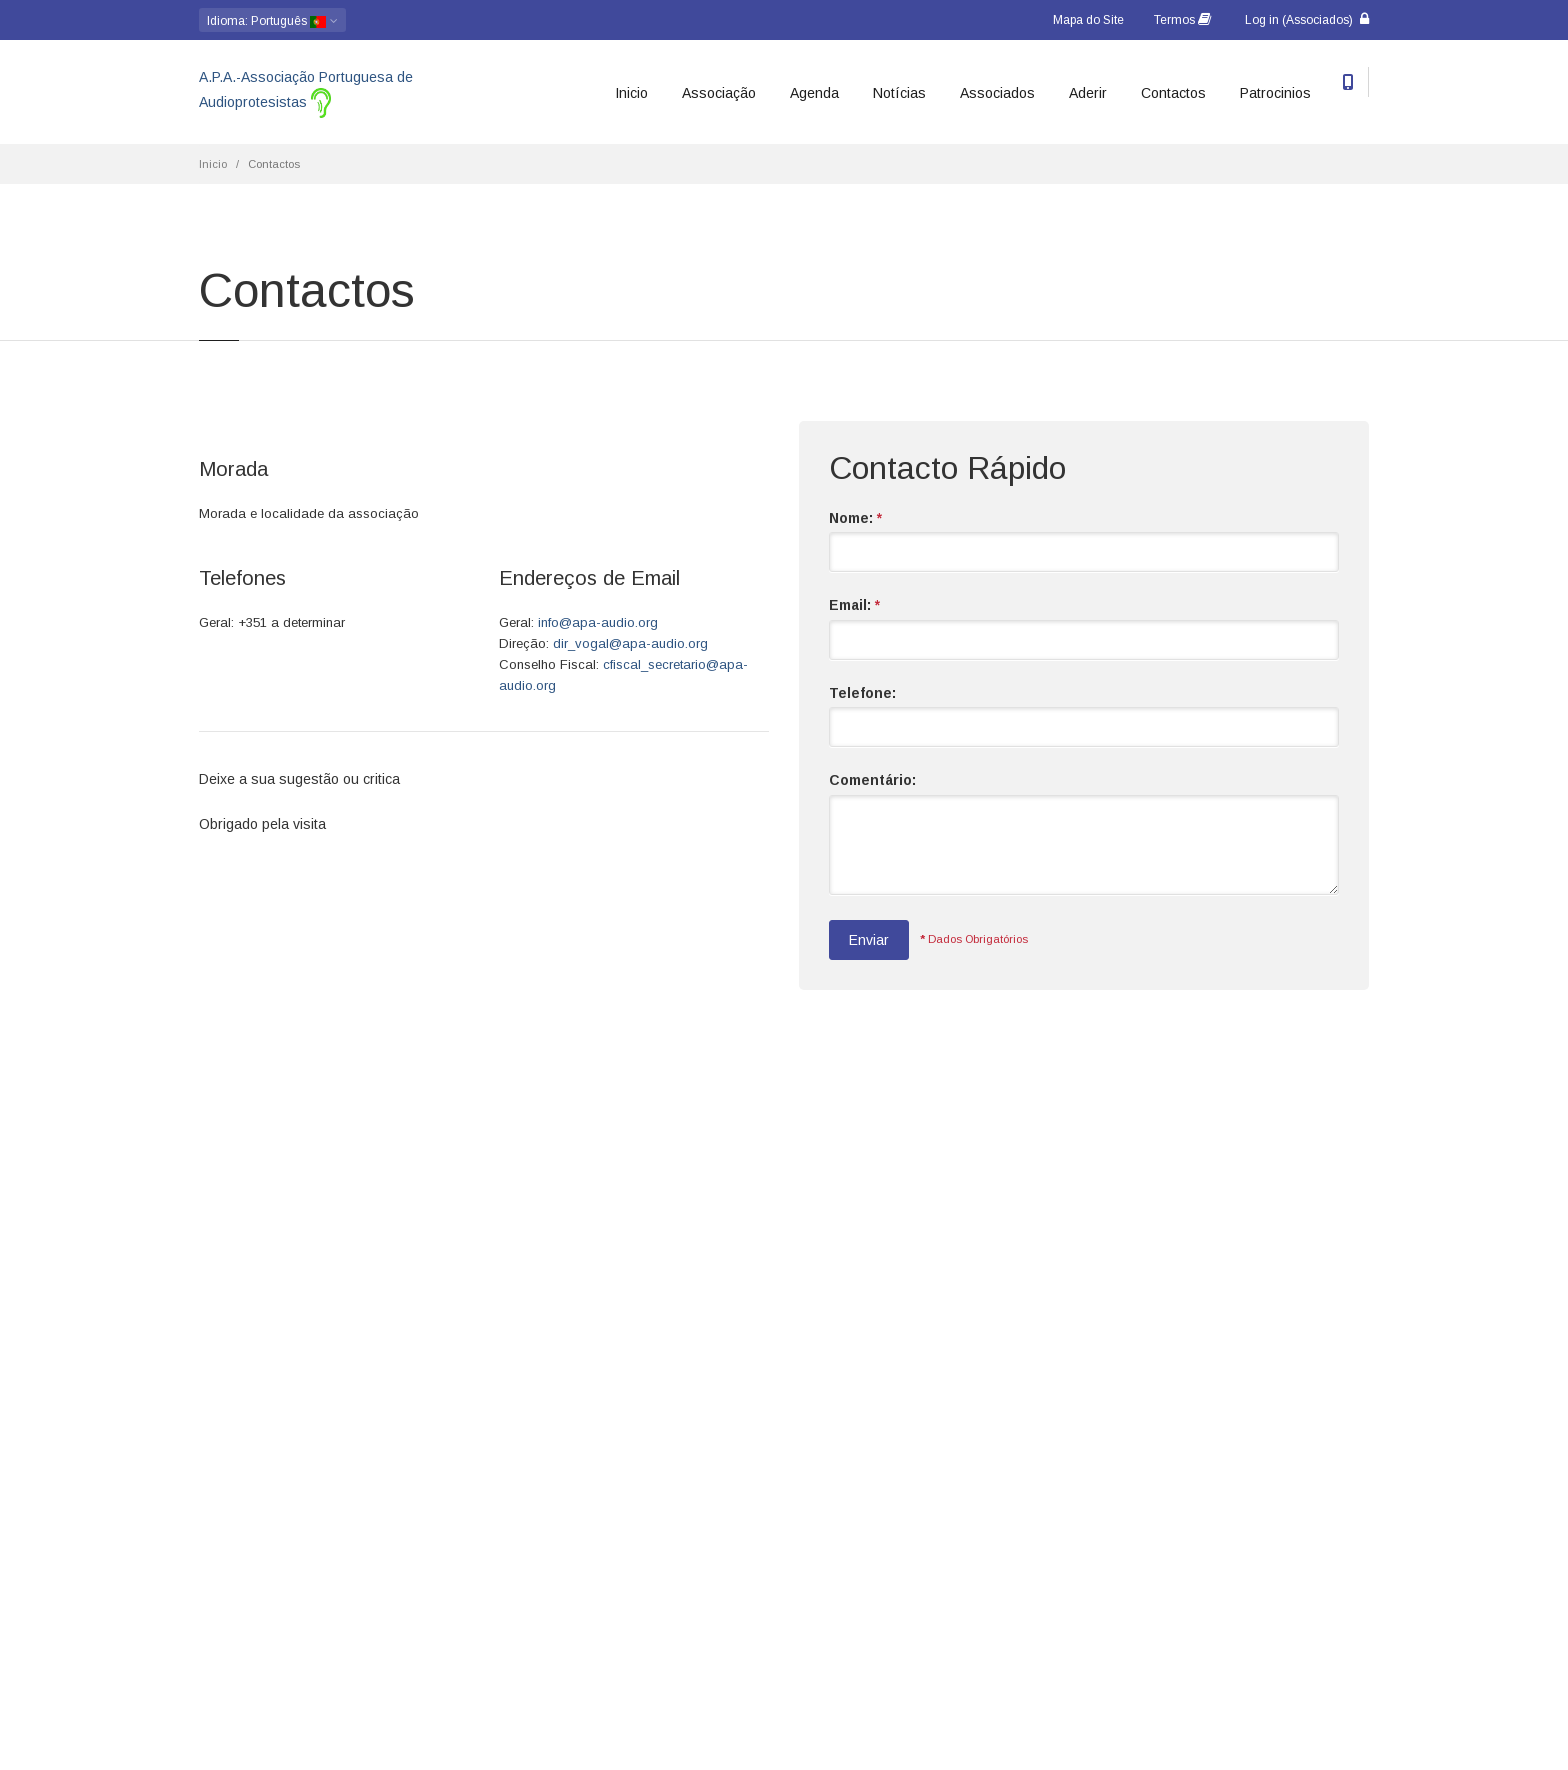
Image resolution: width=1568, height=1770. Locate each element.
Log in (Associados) (1307, 19)
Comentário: (872, 780)
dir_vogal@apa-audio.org (630, 643)
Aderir (1088, 93)
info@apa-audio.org (598, 622)
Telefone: (862, 693)
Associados (997, 93)
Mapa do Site (1088, 20)
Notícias (899, 93)
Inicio (631, 93)
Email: (854, 605)
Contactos (1173, 93)
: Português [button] (272, 21)
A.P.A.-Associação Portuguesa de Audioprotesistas (306, 93)
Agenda (814, 93)
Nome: (855, 518)
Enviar (869, 940)
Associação (719, 93)
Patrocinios (1275, 93)
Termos (1182, 19)
